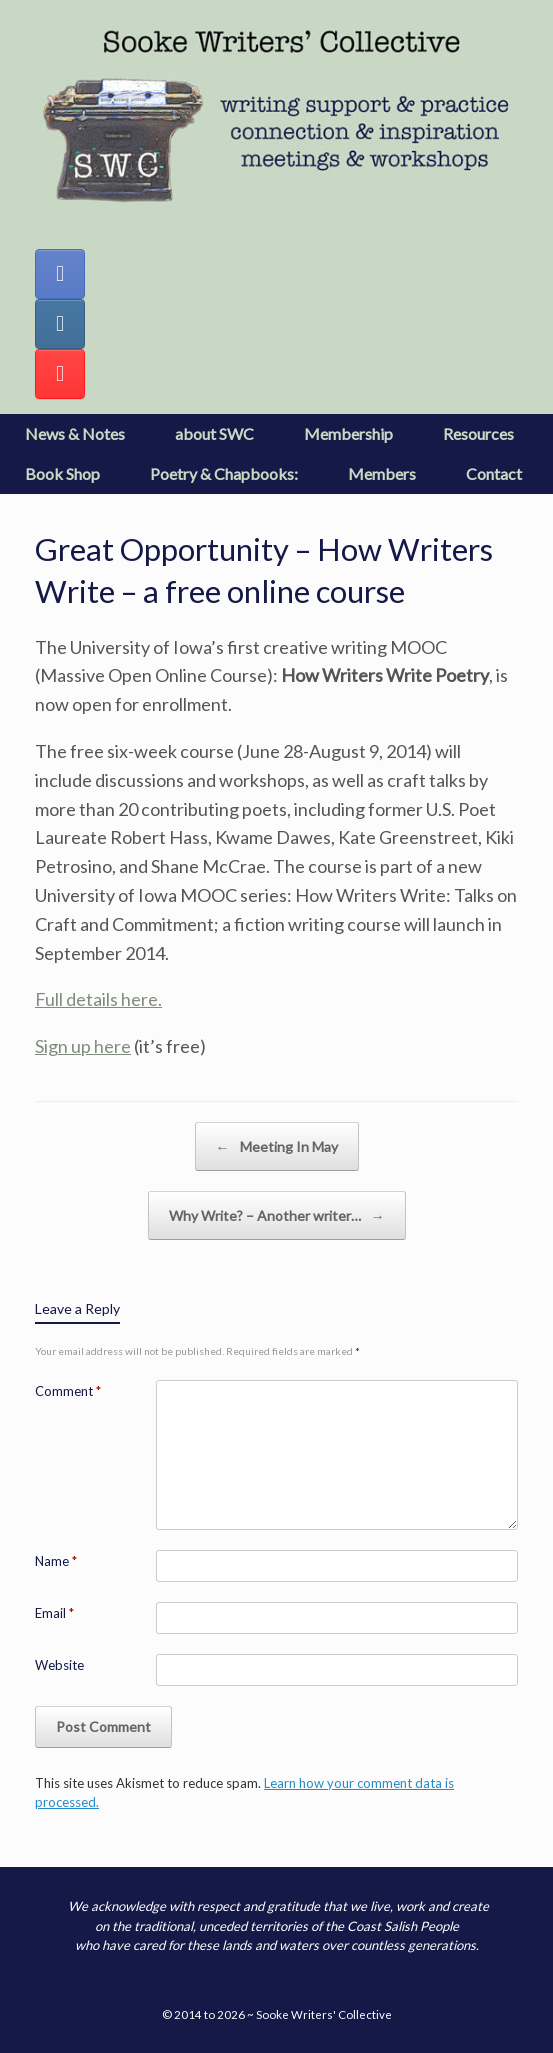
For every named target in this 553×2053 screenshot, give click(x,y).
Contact (494, 473)
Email (54, 1613)
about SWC (214, 433)
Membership (348, 433)
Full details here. (98, 999)
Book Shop (62, 473)
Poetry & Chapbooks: (224, 473)
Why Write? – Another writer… (277, 1215)
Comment (68, 1391)
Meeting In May (277, 1146)
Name (56, 1561)
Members (382, 473)
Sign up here (83, 1046)
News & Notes (75, 433)
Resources (478, 433)
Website (59, 1665)
